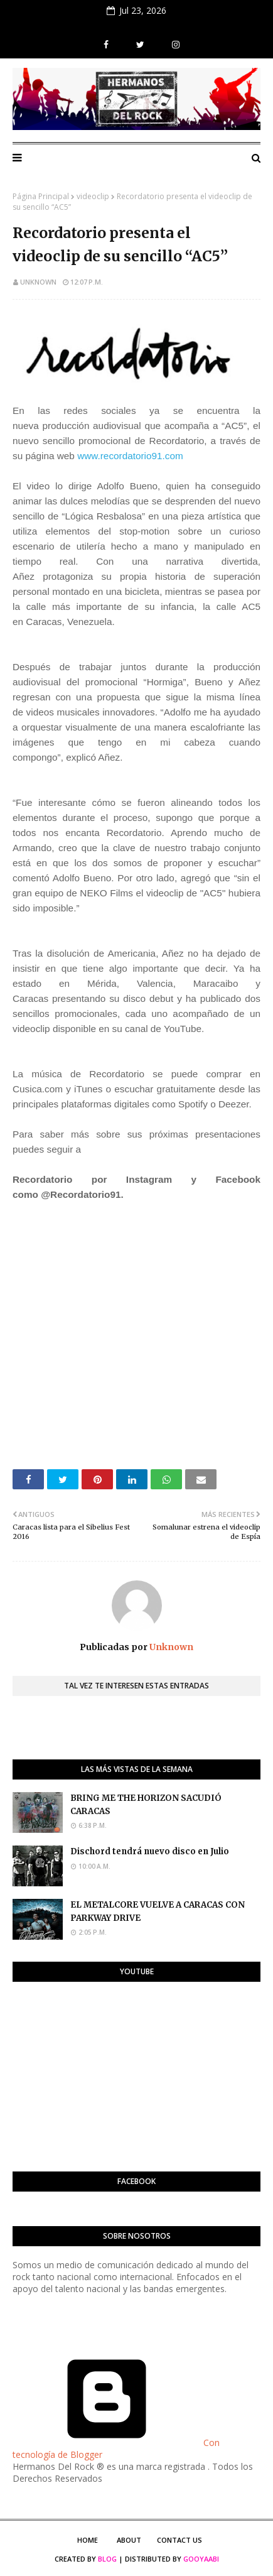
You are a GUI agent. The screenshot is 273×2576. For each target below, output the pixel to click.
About (129, 2540)
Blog (107, 2558)
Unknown (38, 281)
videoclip (93, 196)
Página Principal (41, 196)
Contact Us (179, 2540)
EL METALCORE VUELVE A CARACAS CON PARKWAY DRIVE (157, 1911)
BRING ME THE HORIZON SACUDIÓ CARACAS (146, 1805)
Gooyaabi (201, 2558)
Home (87, 2540)
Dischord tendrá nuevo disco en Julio (149, 1851)
